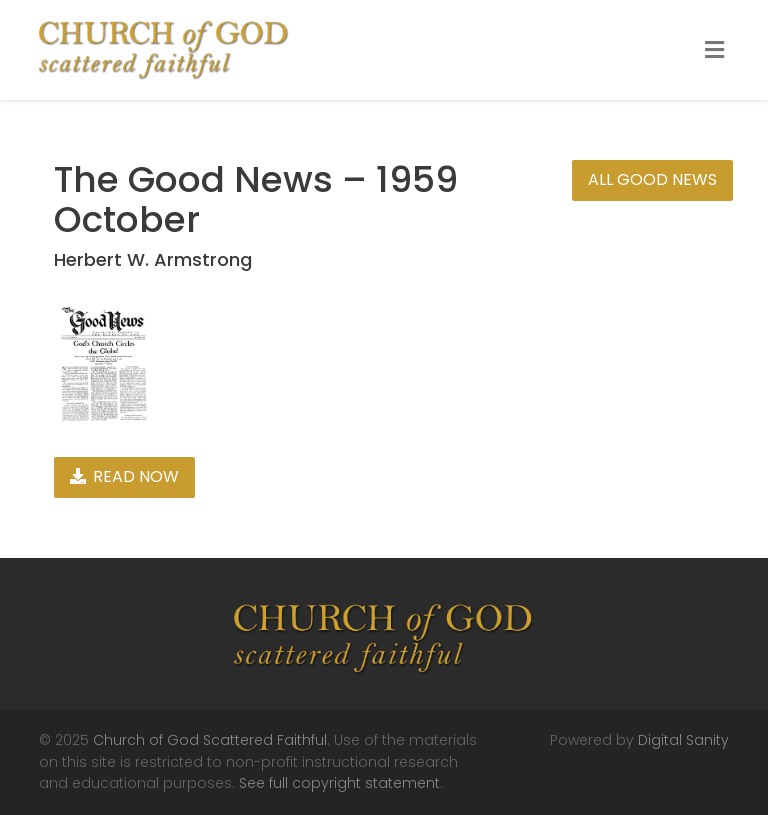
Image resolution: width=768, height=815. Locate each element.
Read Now (124, 476)
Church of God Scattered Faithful (210, 740)
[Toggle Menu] (714, 51)
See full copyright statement (339, 783)
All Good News (652, 179)
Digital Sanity (683, 740)
